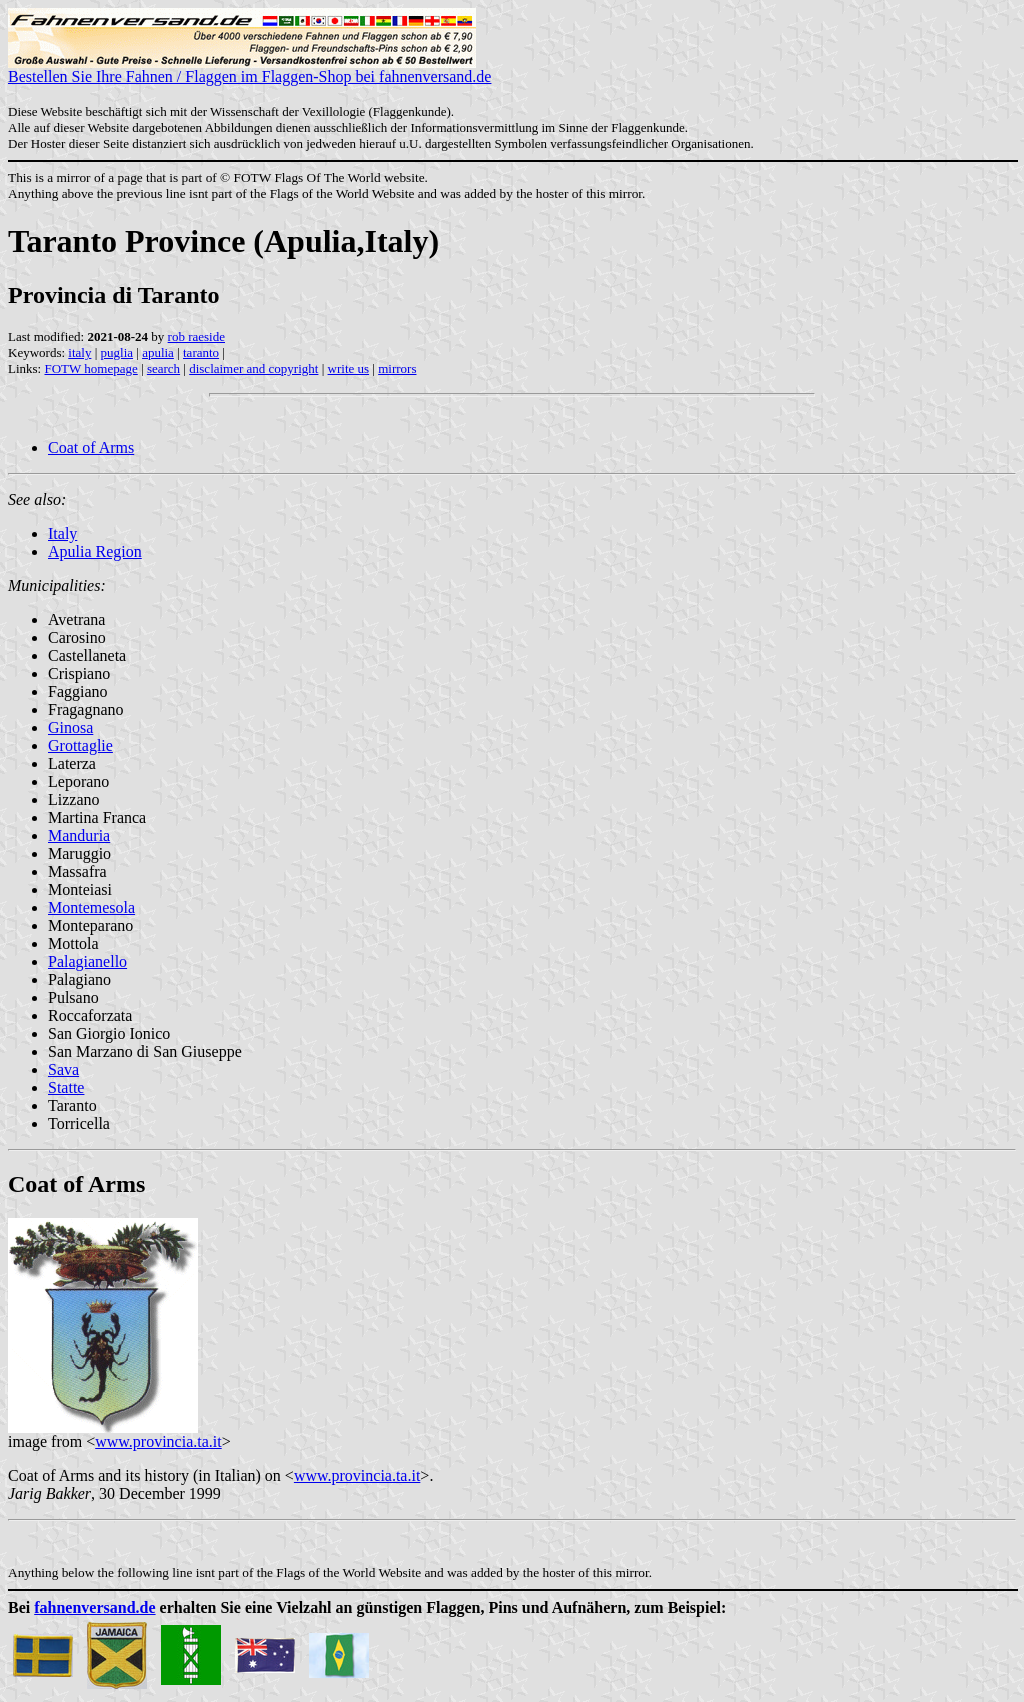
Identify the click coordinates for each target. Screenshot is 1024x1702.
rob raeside (196, 336)
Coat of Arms (91, 447)
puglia (117, 352)
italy (79, 352)
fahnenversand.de (94, 1607)
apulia (158, 352)
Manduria (79, 835)
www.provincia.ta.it (158, 1441)
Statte (66, 1087)
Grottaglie (80, 745)
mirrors (397, 368)
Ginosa (70, 727)
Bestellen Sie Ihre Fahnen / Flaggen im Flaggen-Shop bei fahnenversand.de (249, 69)
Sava (63, 1069)
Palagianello (87, 961)
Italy (62, 533)
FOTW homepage (90, 368)
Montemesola (91, 907)
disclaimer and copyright (253, 368)
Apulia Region (95, 551)
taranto (201, 352)
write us (349, 368)
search (163, 368)
